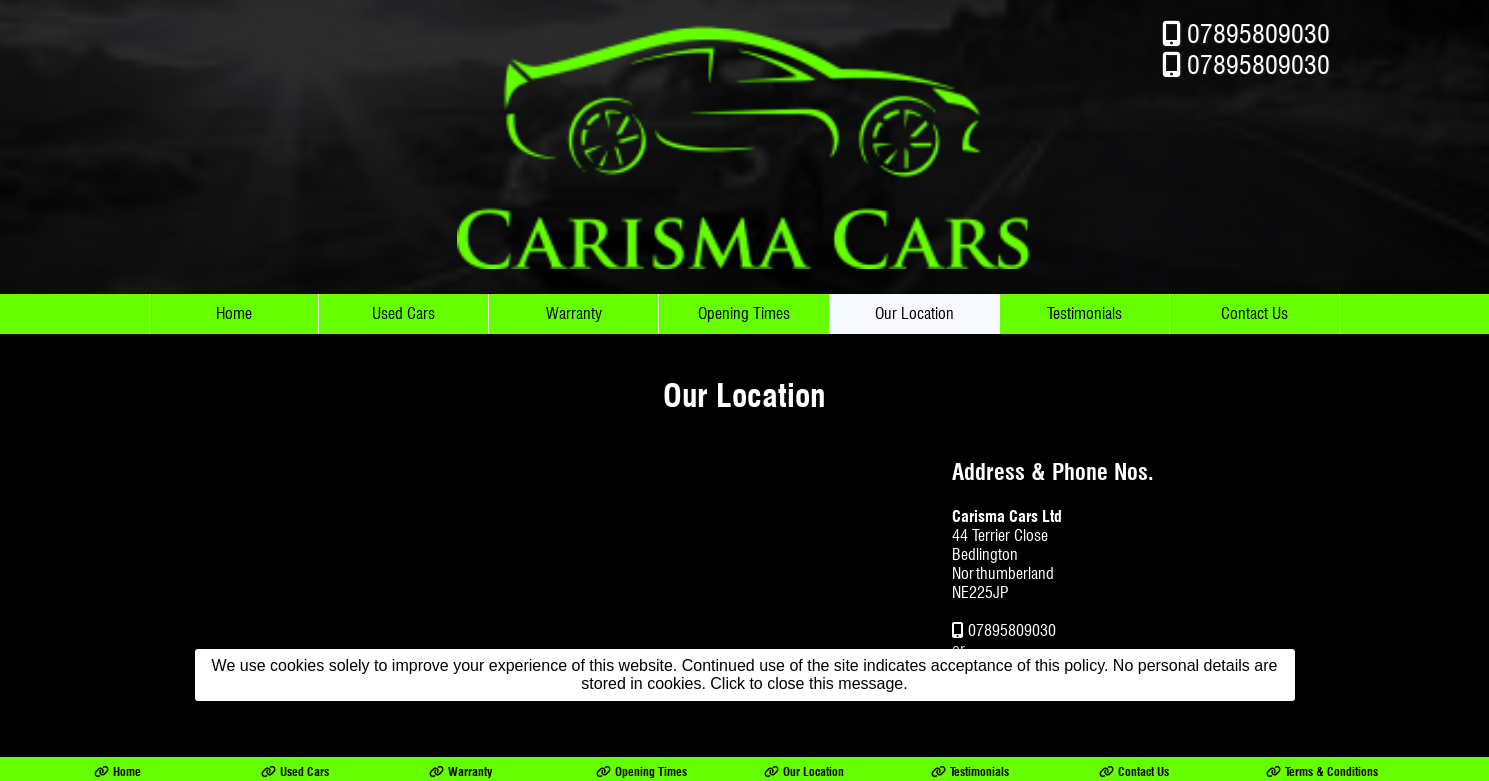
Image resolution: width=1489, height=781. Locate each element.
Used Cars (403, 313)
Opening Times (744, 313)
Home (234, 313)
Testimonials (1084, 313)
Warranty (574, 313)
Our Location (914, 313)
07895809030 (1258, 33)
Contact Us (1254, 313)
